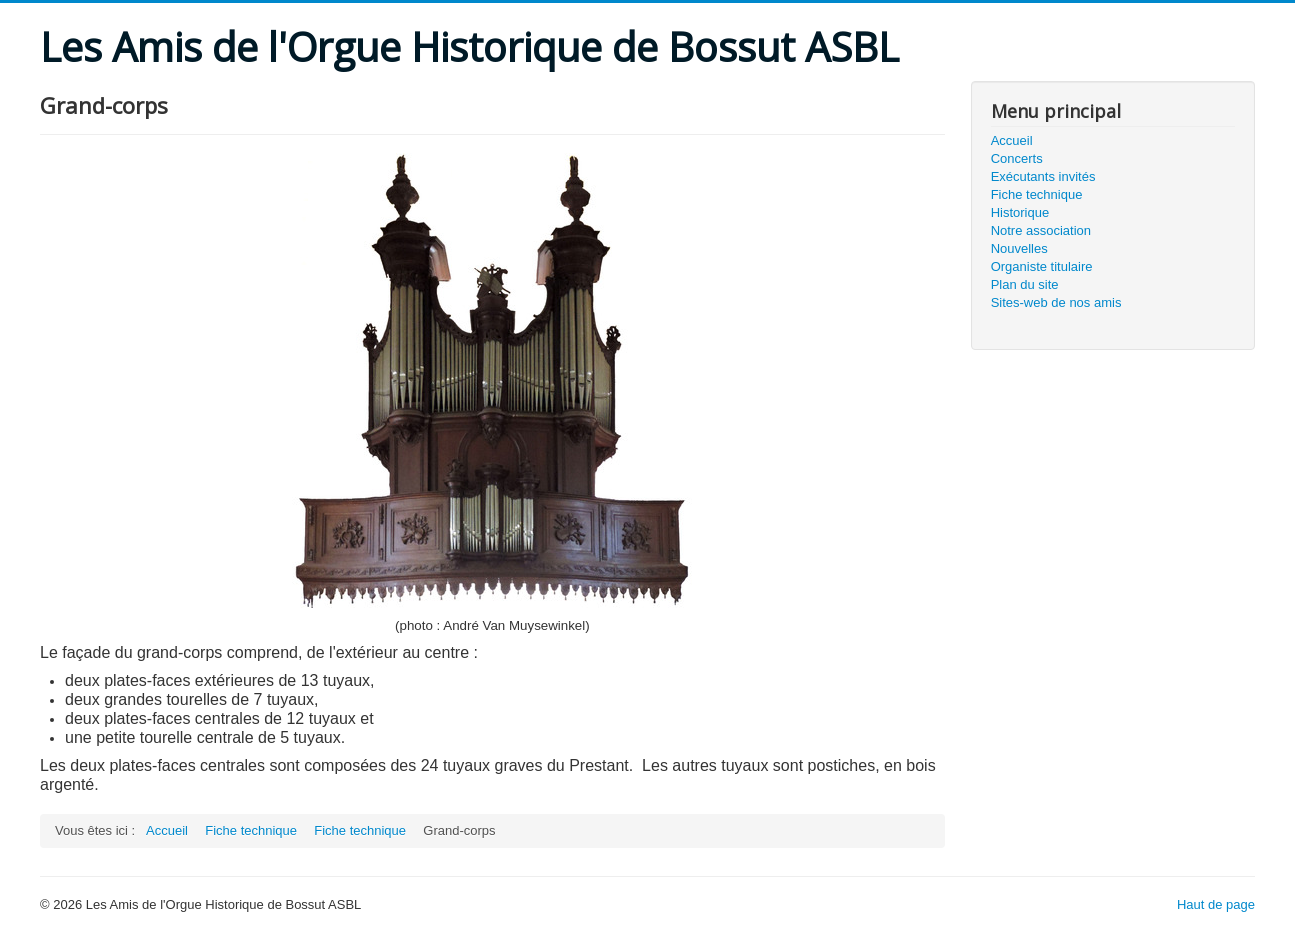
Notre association (1041, 230)
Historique (1020, 212)
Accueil (1012, 140)
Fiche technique (1037, 194)
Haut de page (1216, 904)
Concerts (1017, 158)
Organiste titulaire (1042, 266)
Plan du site (1025, 284)
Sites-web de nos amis (1056, 302)
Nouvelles (1019, 248)
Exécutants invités (1043, 176)
